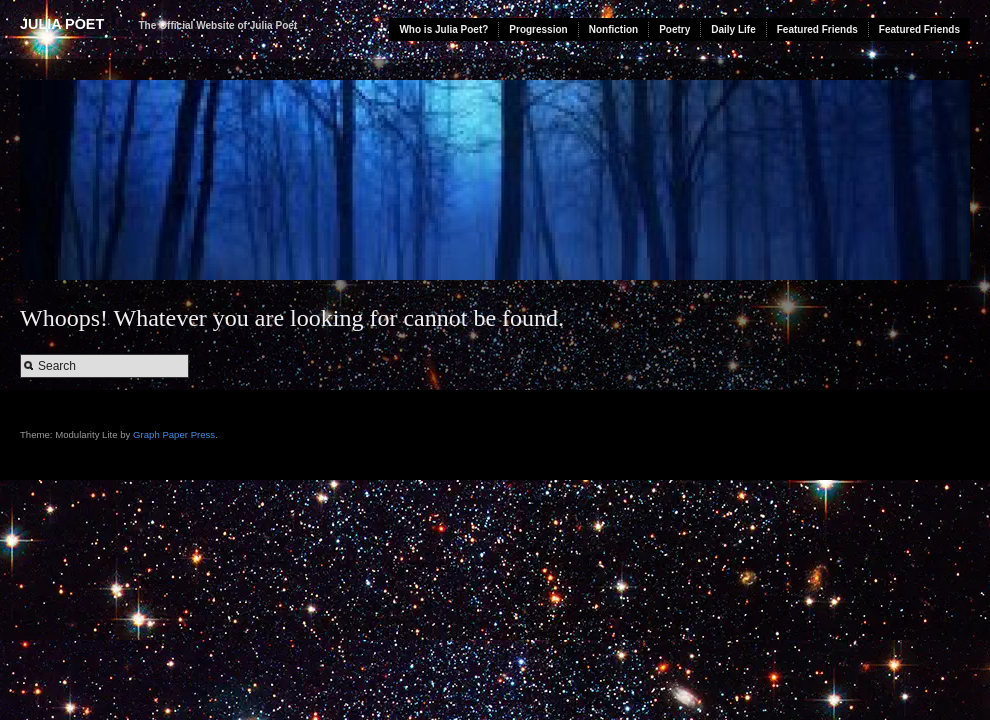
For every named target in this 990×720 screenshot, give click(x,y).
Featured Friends (817, 29)
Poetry (674, 29)
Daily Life (733, 29)
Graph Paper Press (174, 434)
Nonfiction (613, 29)
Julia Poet (64, 24)
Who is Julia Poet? (443, 29)
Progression (538, 29)
